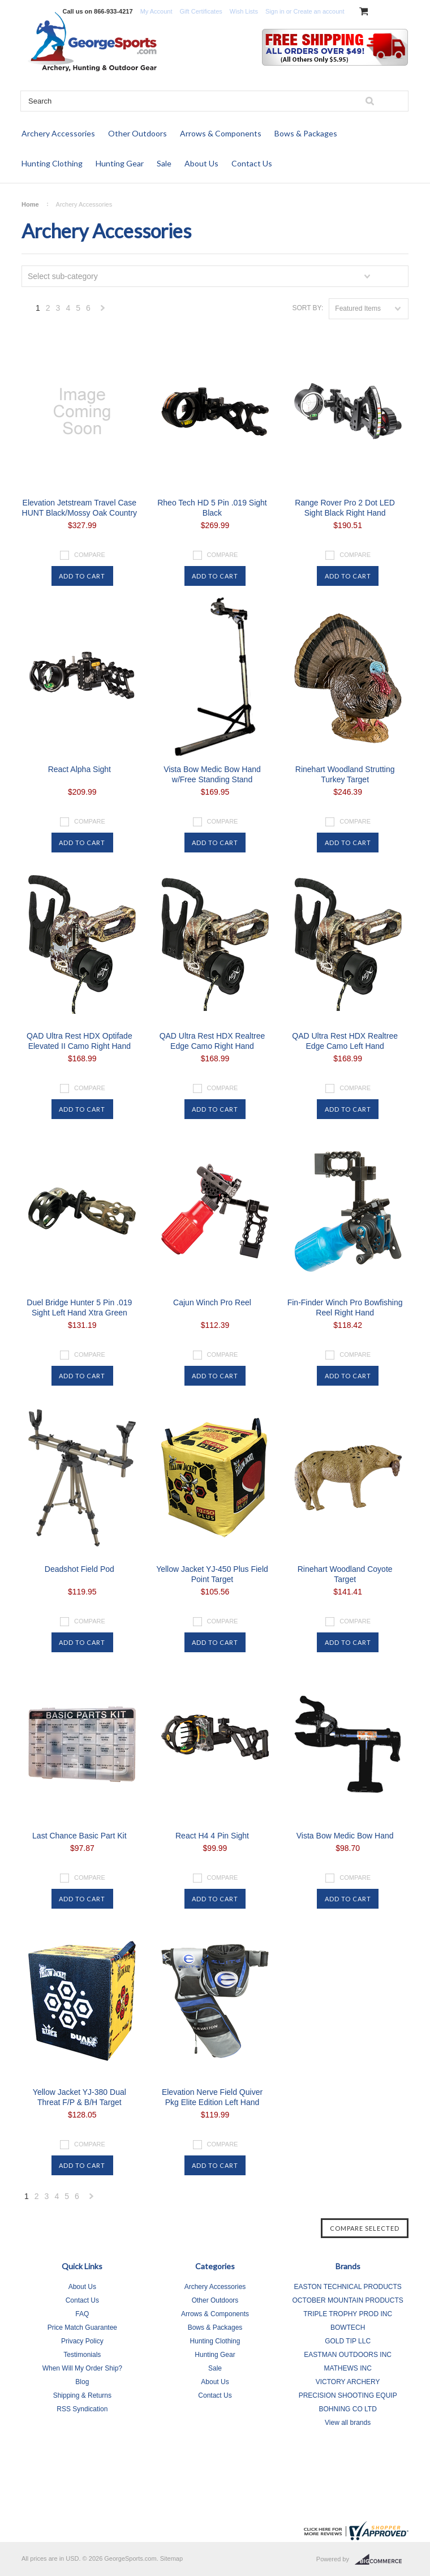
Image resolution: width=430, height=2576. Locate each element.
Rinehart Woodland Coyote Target (345, 1574)
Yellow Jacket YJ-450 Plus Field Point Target (212, 1574)
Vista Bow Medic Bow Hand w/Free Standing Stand (212, 774)
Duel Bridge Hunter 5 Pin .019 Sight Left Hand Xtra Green (79, 1307)
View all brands (348, 2423)
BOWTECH (347, 2327)
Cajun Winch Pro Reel (212, 1302)
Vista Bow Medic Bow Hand (345, 1835)
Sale (164, 163)
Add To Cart (82, 576)
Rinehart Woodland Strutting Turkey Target (345, 774)
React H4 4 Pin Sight (212, 1835)
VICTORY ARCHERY (348, 2382)
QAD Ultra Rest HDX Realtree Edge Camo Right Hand (212, 1041)
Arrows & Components (220, 133)
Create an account (319, 11)
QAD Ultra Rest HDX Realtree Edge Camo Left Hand (345, 1041)
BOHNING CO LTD (347, 2409)
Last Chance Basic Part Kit (79, 1835)
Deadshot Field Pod (79, 1569)
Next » (103, 311)
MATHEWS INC (347, 2368)
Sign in (275, 11)
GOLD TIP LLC (348, 2341)
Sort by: (307, 308)
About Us (201, 163)
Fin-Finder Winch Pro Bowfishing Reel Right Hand (345, 1307)
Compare (89, 554)
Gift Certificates (201, 11)
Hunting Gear (120, 163)
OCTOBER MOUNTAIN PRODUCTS (348, 2300)
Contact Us (251, 163)
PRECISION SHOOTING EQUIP (348, 2395)
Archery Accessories (58, 133)
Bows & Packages (305, 133)
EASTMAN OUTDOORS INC (348, 2355)
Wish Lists (244, 11)
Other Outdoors (137, 133)
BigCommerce (381, 2559)
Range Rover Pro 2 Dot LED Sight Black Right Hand (345, 507)
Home (30, 204)
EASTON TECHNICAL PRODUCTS (347, 2287)
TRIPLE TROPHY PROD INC (347, 2314)
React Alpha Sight (79, 769)
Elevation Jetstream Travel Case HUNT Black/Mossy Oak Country (79, 507)
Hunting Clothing (52, 163)
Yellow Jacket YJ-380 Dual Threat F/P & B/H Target (79, 2097)
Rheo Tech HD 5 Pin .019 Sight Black (212, 507)
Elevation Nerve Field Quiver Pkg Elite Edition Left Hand (212, 2097)
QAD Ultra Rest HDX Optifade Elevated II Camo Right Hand (79, 1041)
